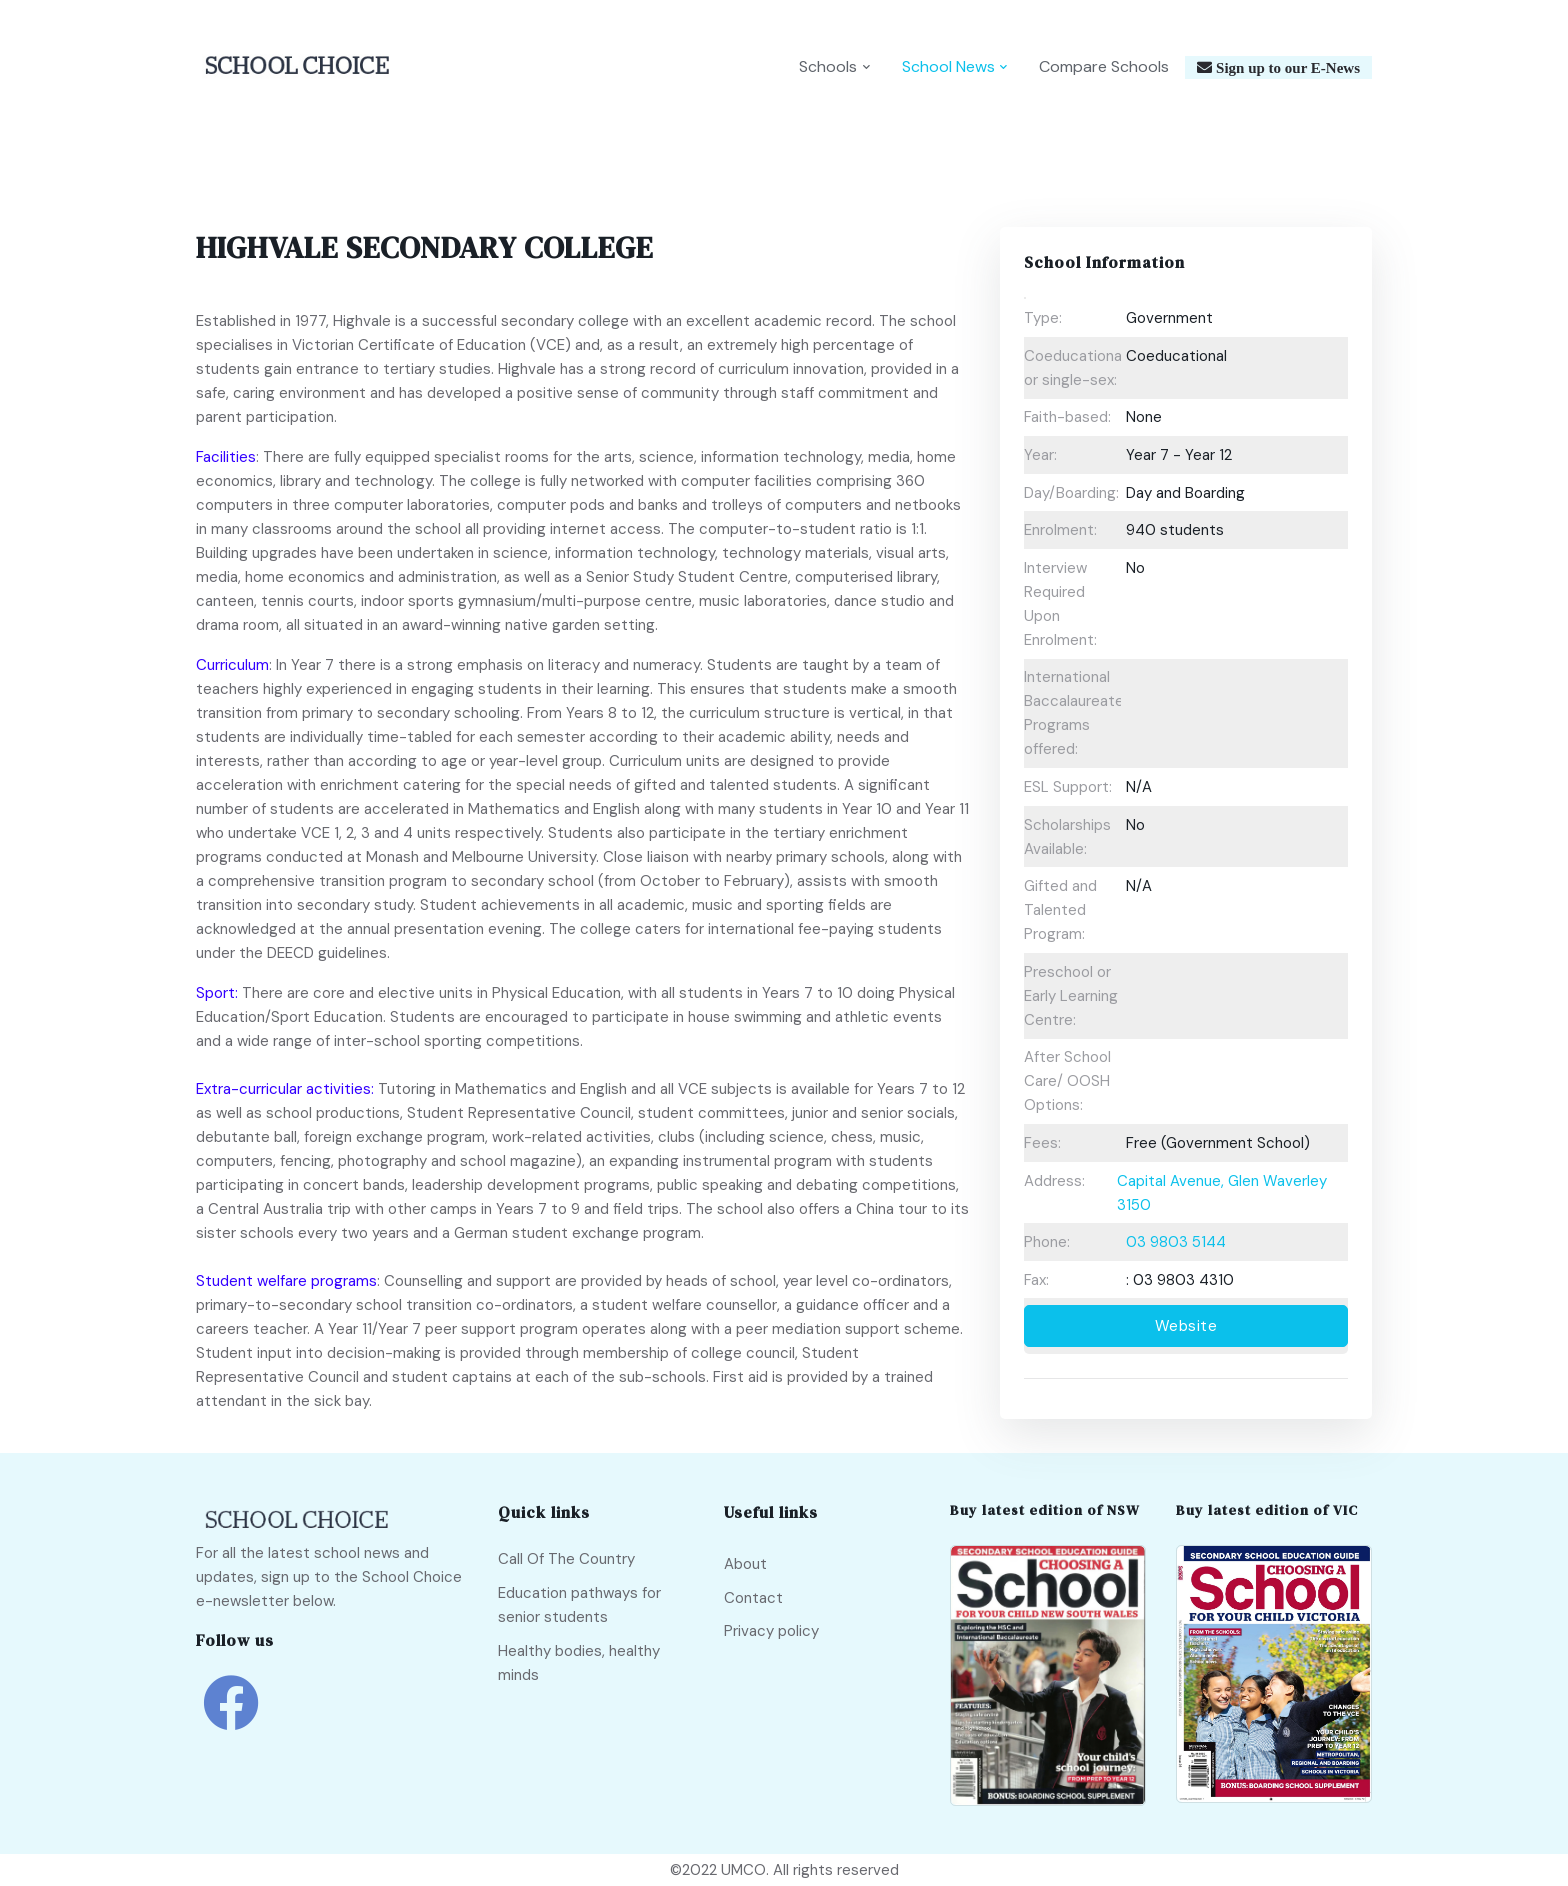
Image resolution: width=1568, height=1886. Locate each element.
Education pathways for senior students (579, 1605)
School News (948, 66)
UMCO (743, 1870)
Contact (753, 1598)
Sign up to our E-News (1286, 67)
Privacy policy (771, 1631)
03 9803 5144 (1176, 1242)
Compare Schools (1104, 66)
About (745, 1564)
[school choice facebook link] (231, 1717)
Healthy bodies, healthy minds (579, 1663)
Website (1186, 1326)
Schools (828, 66)
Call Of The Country (566, 1559)
